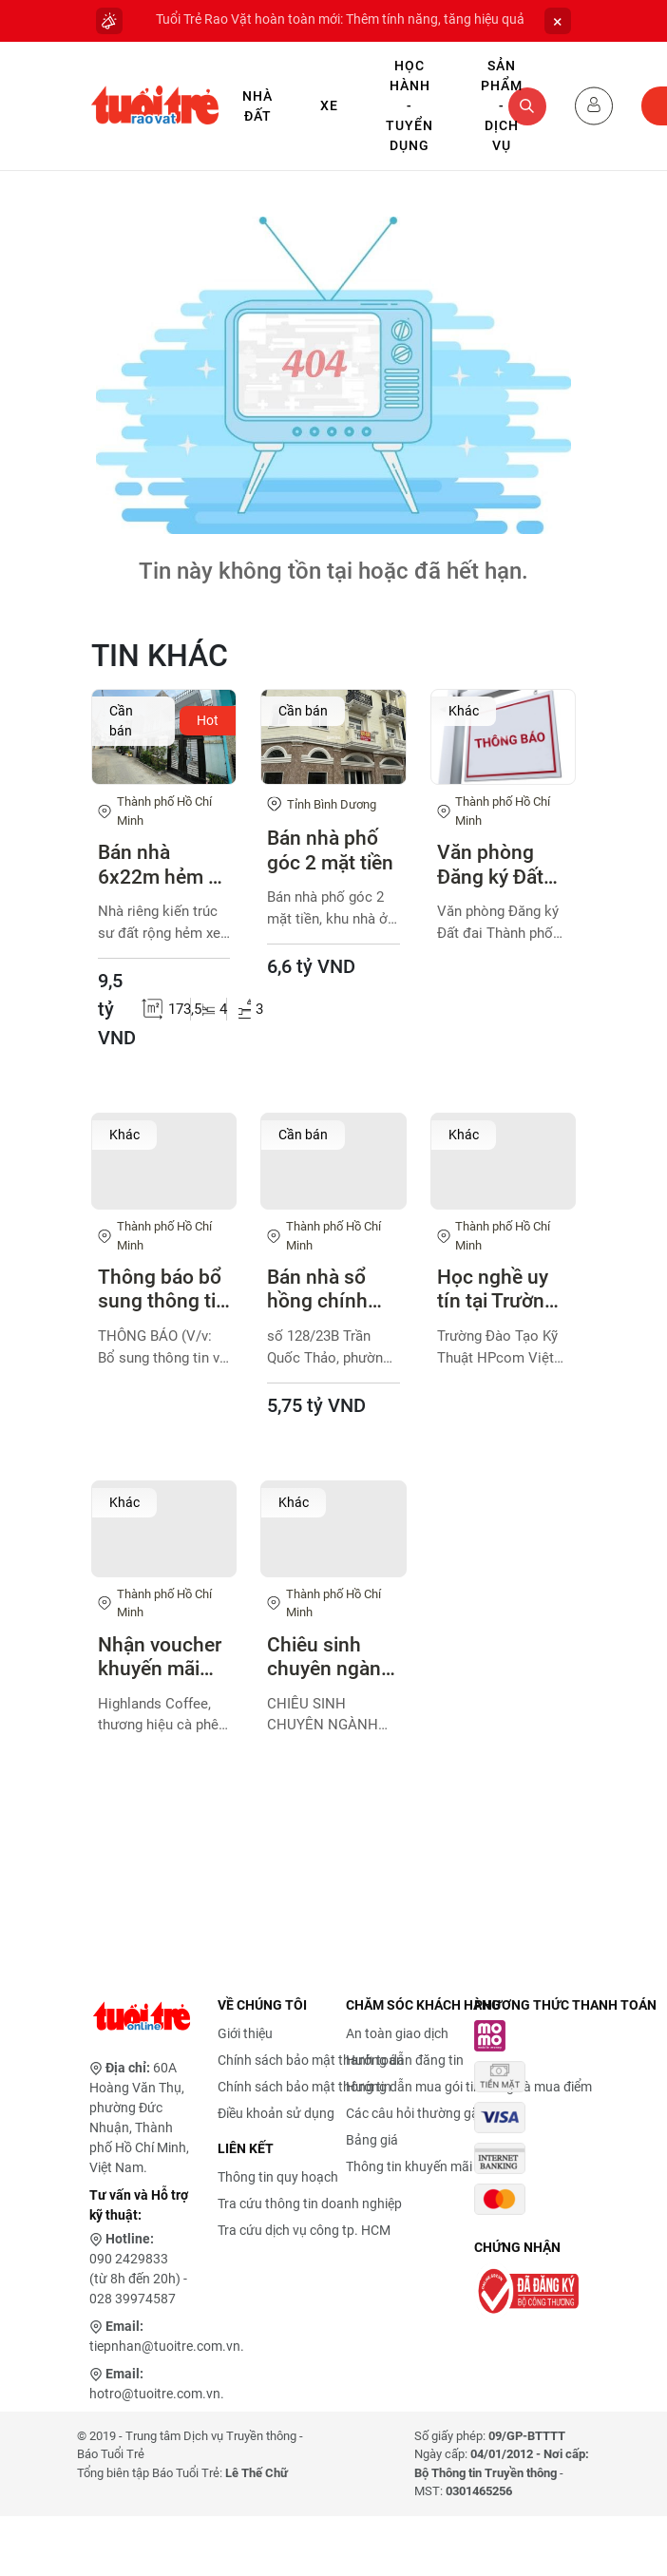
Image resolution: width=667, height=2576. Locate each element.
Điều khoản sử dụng (276, 2113)
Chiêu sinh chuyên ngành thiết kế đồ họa (333, 1657)
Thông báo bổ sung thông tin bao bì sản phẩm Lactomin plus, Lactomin (163, 1289)
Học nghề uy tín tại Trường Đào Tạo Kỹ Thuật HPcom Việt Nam (498, 1289)
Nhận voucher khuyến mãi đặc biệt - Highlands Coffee (159, 1657)
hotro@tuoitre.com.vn (154, 2393)
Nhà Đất (257, 106)
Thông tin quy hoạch (278, 2177)
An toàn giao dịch (397, 2033)
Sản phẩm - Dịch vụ (502, 105)
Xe (329, 105)
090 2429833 (128, 2258)
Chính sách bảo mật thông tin (304, 2086)
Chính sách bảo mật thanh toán (311, 2060)
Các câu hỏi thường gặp (416, 2113)
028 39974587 (132, 2298)
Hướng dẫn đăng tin (405, 2060)
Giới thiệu (245, 2033)
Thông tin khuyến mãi (409, 2166)
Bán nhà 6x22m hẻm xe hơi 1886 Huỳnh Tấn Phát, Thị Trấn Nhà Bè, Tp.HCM (163, 864)
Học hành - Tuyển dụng (409, 105)
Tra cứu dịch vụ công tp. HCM (304, 2230)
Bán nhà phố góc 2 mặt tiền (330, 850)
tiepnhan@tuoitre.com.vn (164, 2346)
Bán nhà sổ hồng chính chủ (317, 1289)
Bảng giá (372, 2139)
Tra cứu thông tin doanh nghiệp (310, 2203)
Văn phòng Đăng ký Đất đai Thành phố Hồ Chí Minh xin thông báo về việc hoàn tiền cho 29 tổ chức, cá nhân (500, 864)
